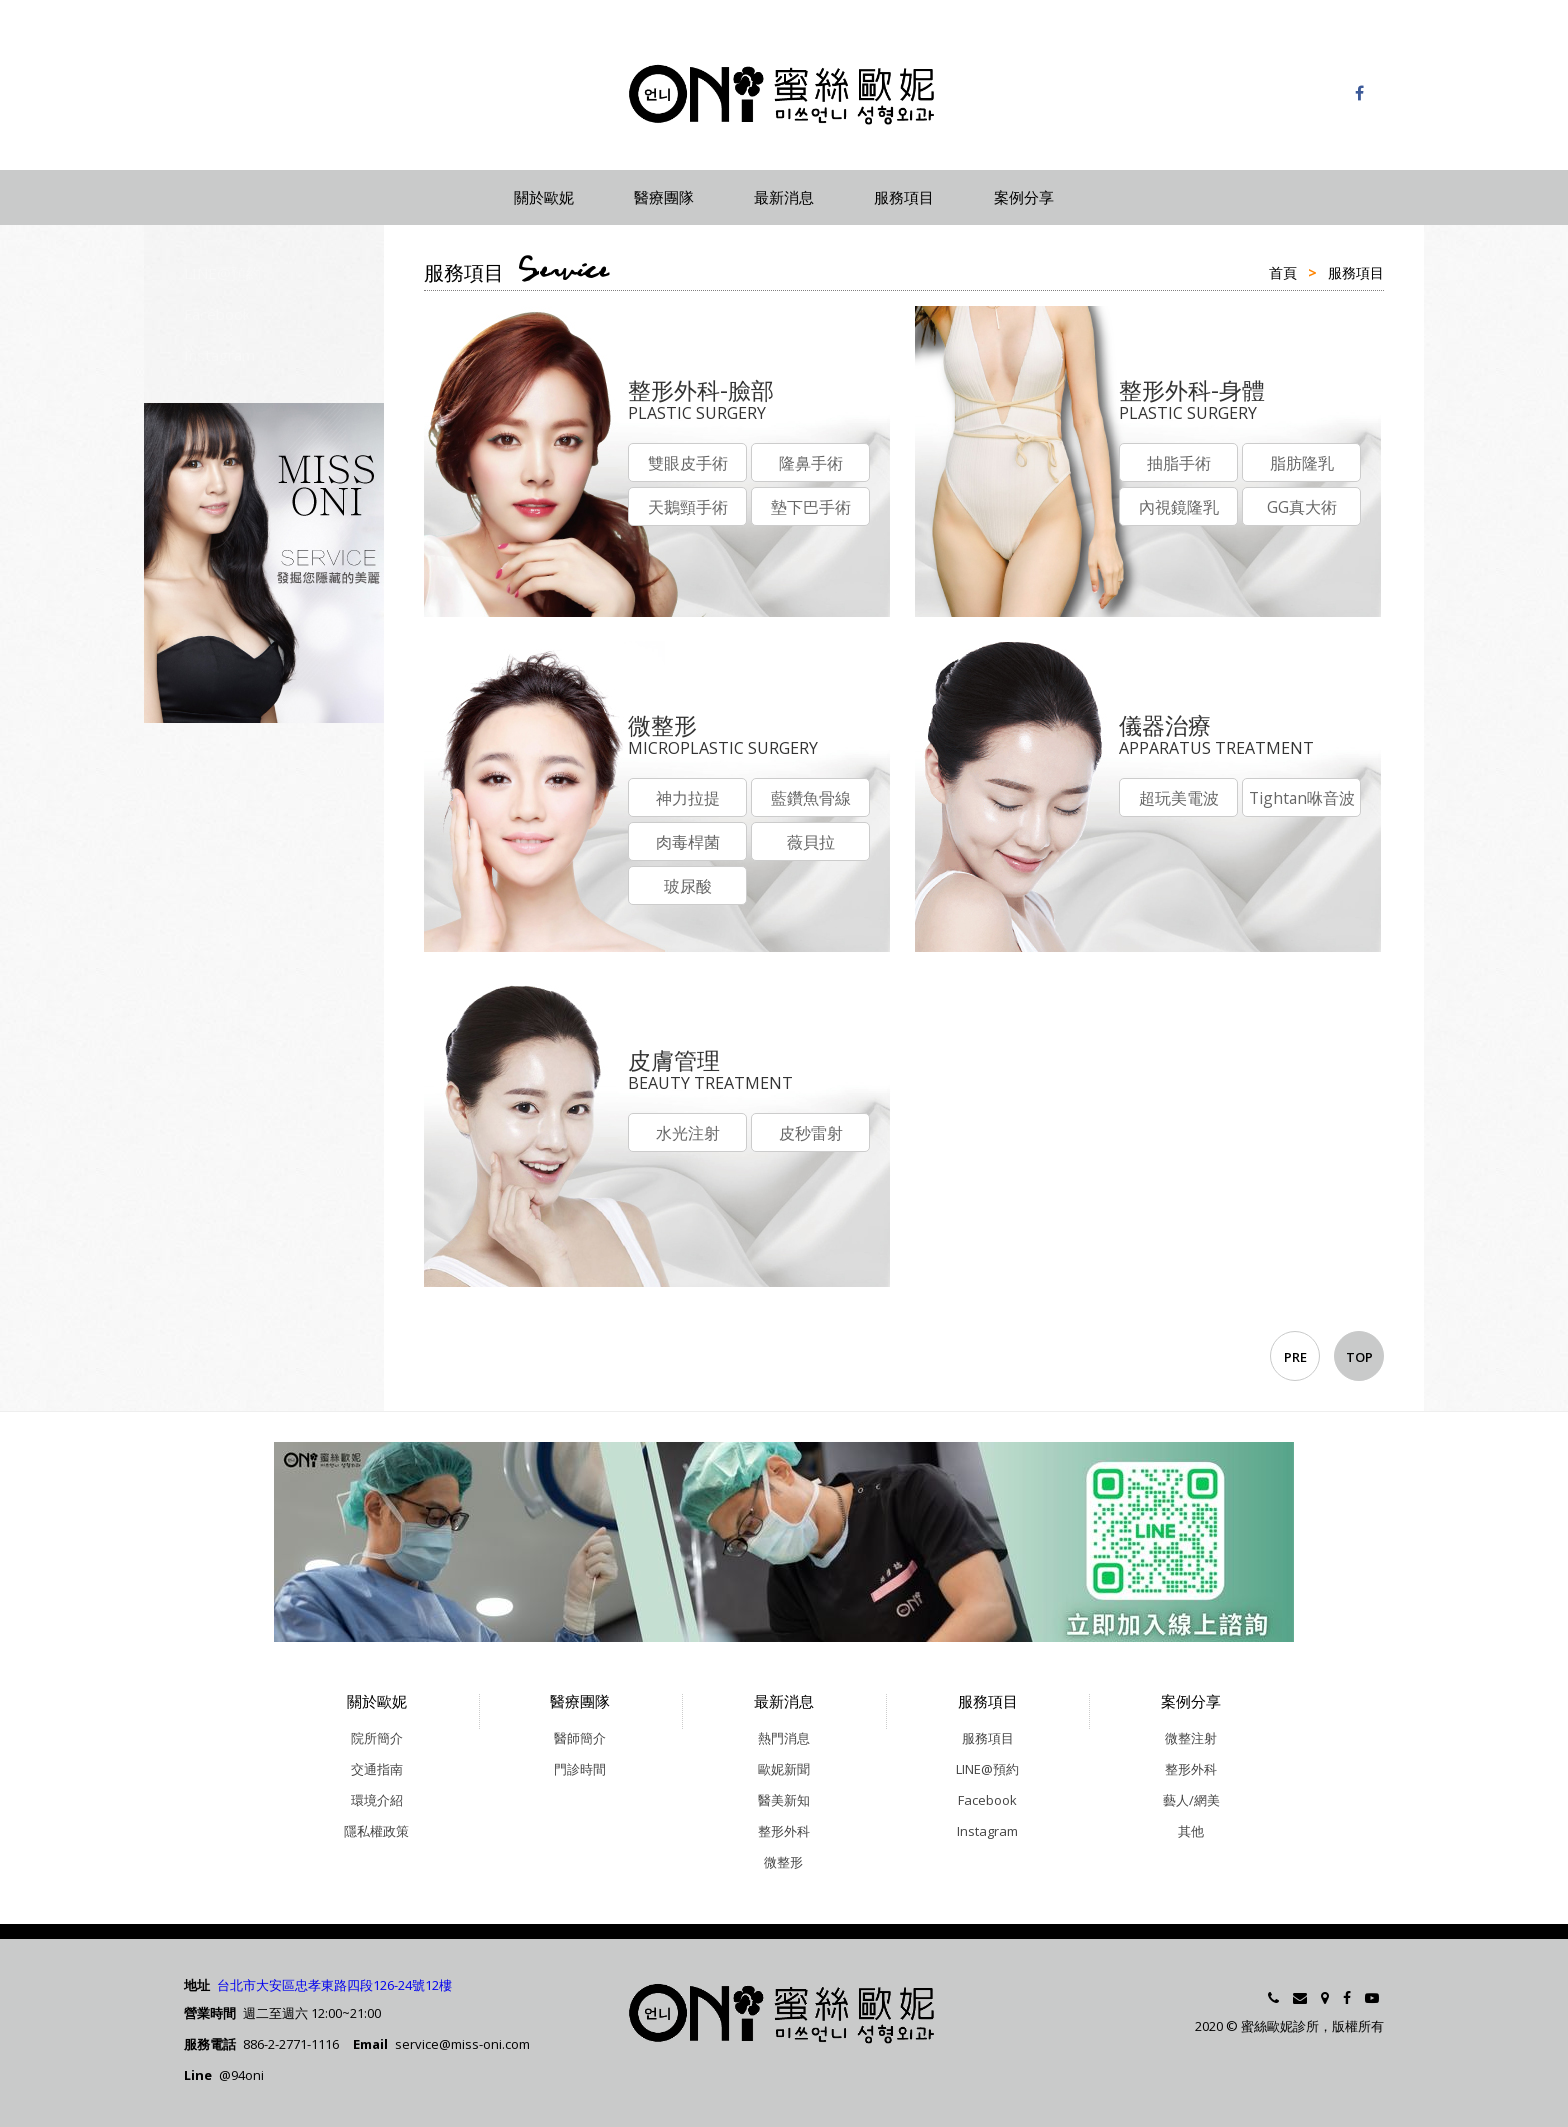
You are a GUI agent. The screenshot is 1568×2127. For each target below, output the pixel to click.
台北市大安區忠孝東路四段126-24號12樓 (334, 1985)
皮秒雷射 (815, 1134)
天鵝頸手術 (689, 509)
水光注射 (689, 1134)
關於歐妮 (544, 197)
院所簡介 (377, 1738)
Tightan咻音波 (1306, 799)
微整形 (783, 1862)
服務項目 (904, 197)
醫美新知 (784, 1800)
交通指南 (377, 1769)
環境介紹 (377, 1800)
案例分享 (1024, 197)
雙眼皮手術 (689, 464)
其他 (1191, 1831)
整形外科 (784, 1831)
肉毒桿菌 (689, 844)
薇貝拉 (815, 844)
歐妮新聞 (784, 1769)
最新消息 (784, 197)
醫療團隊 (664, 197)
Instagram (219, 355)
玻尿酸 (689, 889)
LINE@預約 (222, 273)
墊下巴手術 (815, 509)
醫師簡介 (580, 1738)
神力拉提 (689, 799)
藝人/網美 (1191, 1800)
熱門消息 (784, 1738)
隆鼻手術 (815, 464)
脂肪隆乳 (1306, 464)
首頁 (1283, 272)
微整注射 (1191, 1738)
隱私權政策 (376, 1831)
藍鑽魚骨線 (815, 799)
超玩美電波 (1180, 799)
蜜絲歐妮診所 (784, 95)
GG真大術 (1306, 509)
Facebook (217, 314)
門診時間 (580, 1769)
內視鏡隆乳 (1180, 509)
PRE (1295, 1357)
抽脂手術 (1180, 464)
